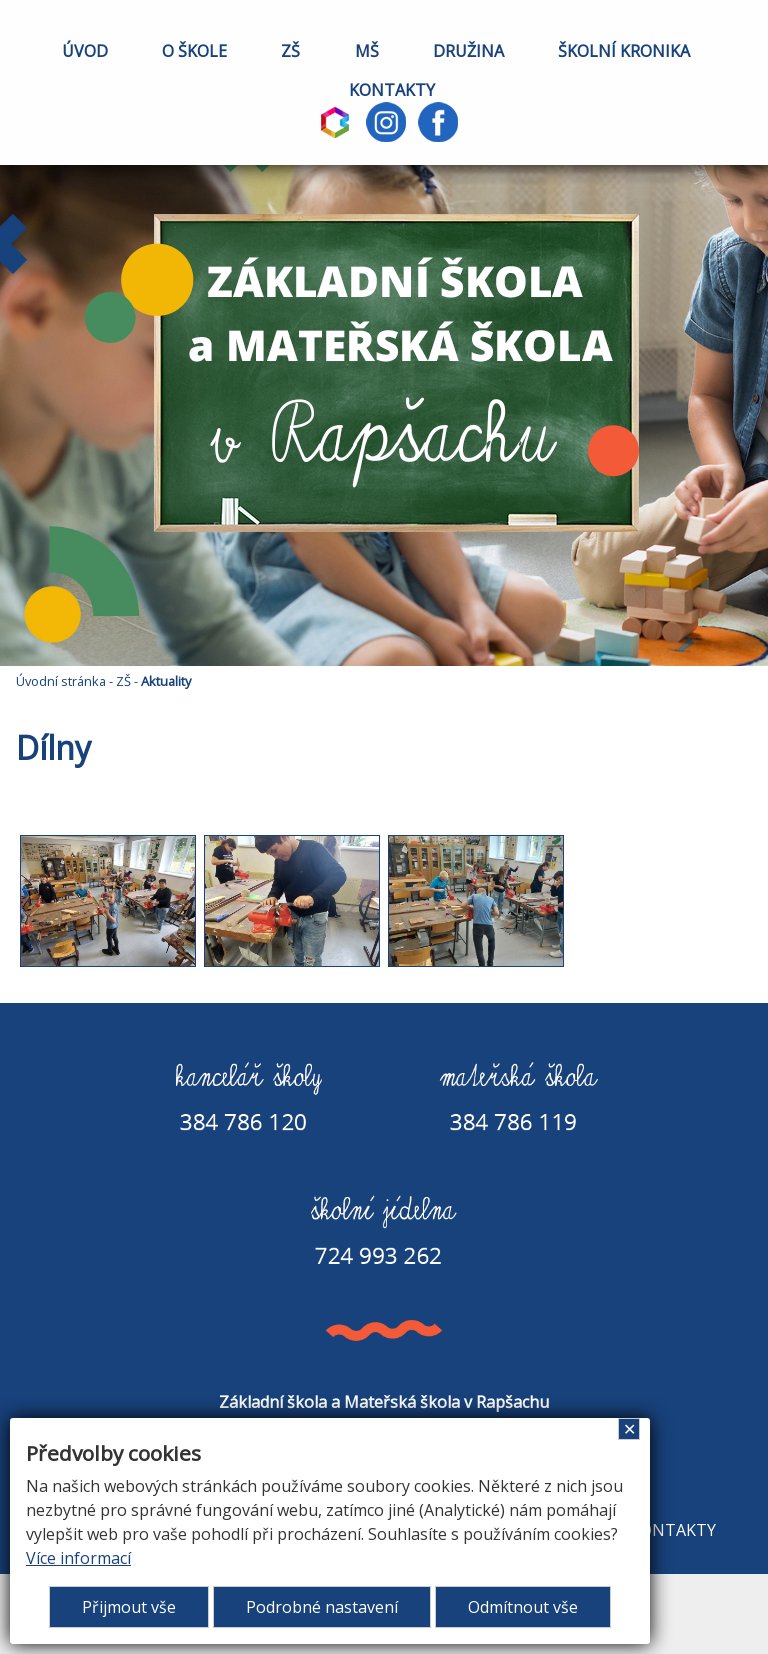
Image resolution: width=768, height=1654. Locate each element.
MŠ (367, 51)
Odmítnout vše (523, 1607)
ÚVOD (85, 51)
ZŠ (290, 51)
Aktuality (166, 681)
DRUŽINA (468, 51)
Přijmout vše (129, 1607)
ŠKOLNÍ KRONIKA (624, 51)
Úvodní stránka (61, 681)
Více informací (78, 1558)
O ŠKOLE (194, 51)
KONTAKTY (392, 90)
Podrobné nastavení (322, 1607)
